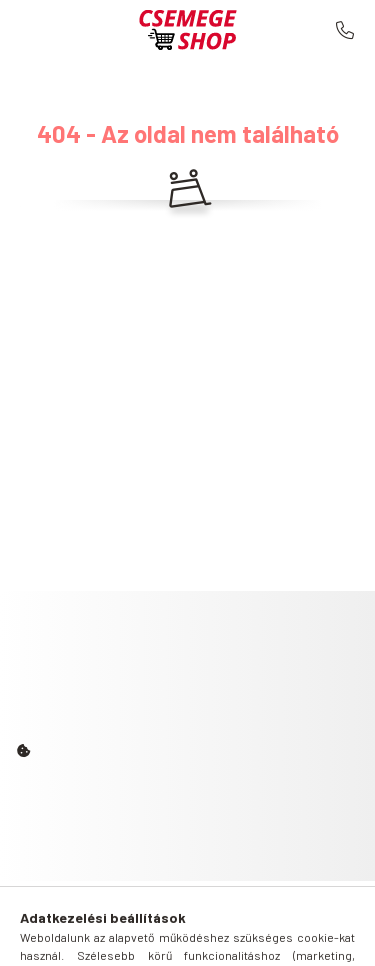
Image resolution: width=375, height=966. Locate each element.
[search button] (163, 941)
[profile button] (213, 941)
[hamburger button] (113, 941)
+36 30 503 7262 (345, 30)
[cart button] (263, 941)
